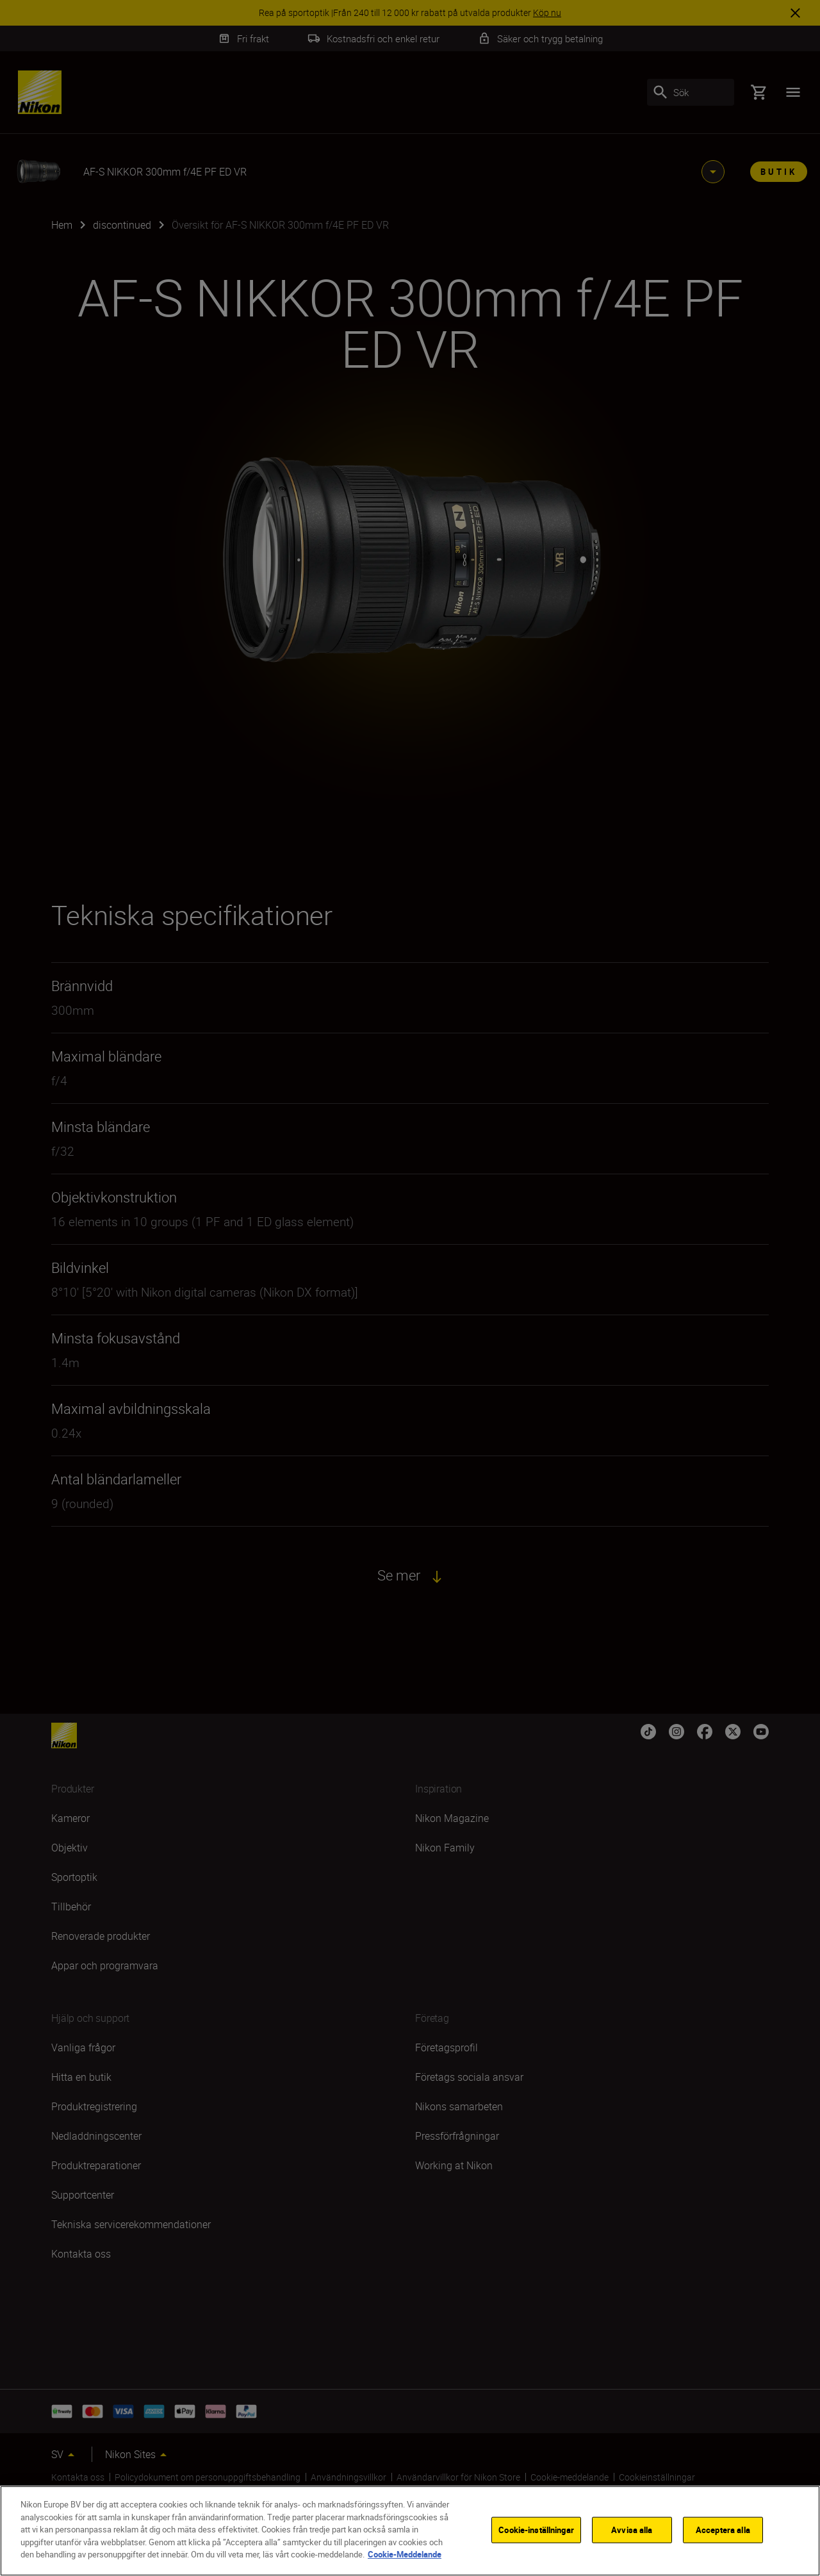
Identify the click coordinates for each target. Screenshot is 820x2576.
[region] (410, 2531)
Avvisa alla (631, 2529)
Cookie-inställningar (536, 2529)
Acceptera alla (723, 2529)
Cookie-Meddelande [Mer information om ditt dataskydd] (404, 2554)
